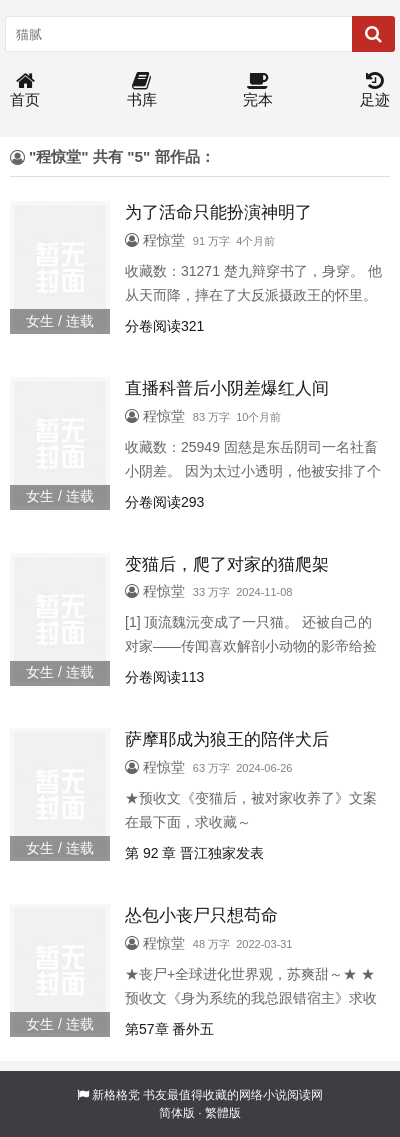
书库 (142, 90)
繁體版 (223, 1113)
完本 (258, 90)
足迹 (375, 90)
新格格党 (116, 1095)
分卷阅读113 (164, 677)
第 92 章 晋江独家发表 (194, 853)
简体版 (177, 1113)
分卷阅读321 (164, 326)
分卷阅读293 (164, 502)
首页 (25, 90)
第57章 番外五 (169, 1029)
